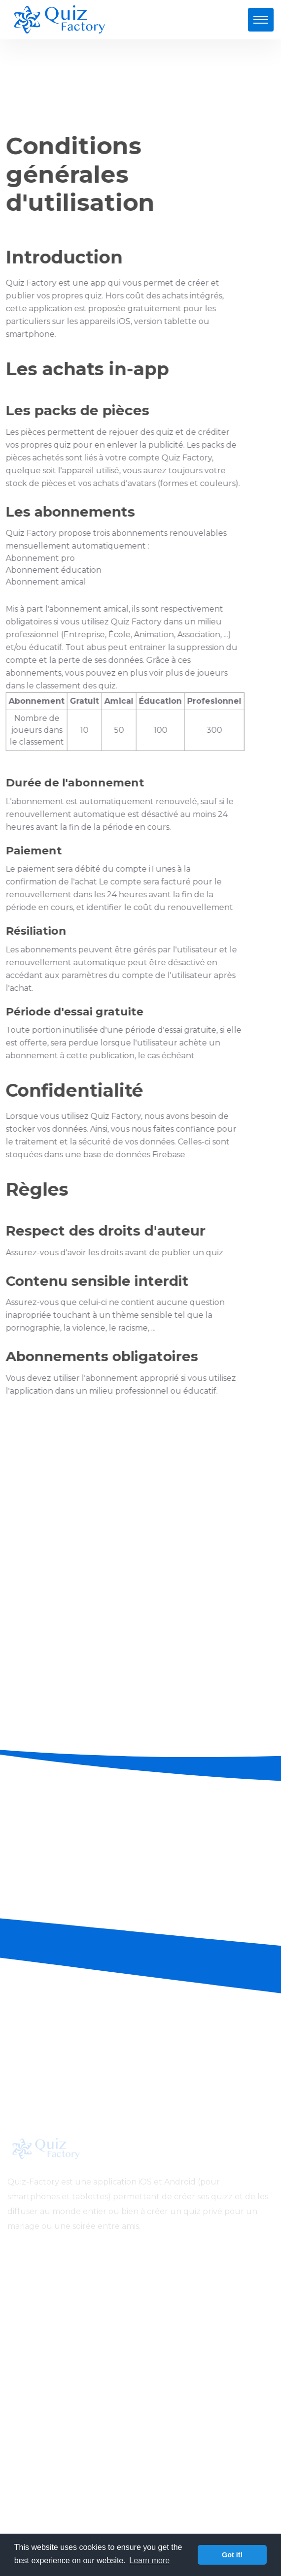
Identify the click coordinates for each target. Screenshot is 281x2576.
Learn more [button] (149, 2560)
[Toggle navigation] (261, 20)
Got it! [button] (232, 2555)
